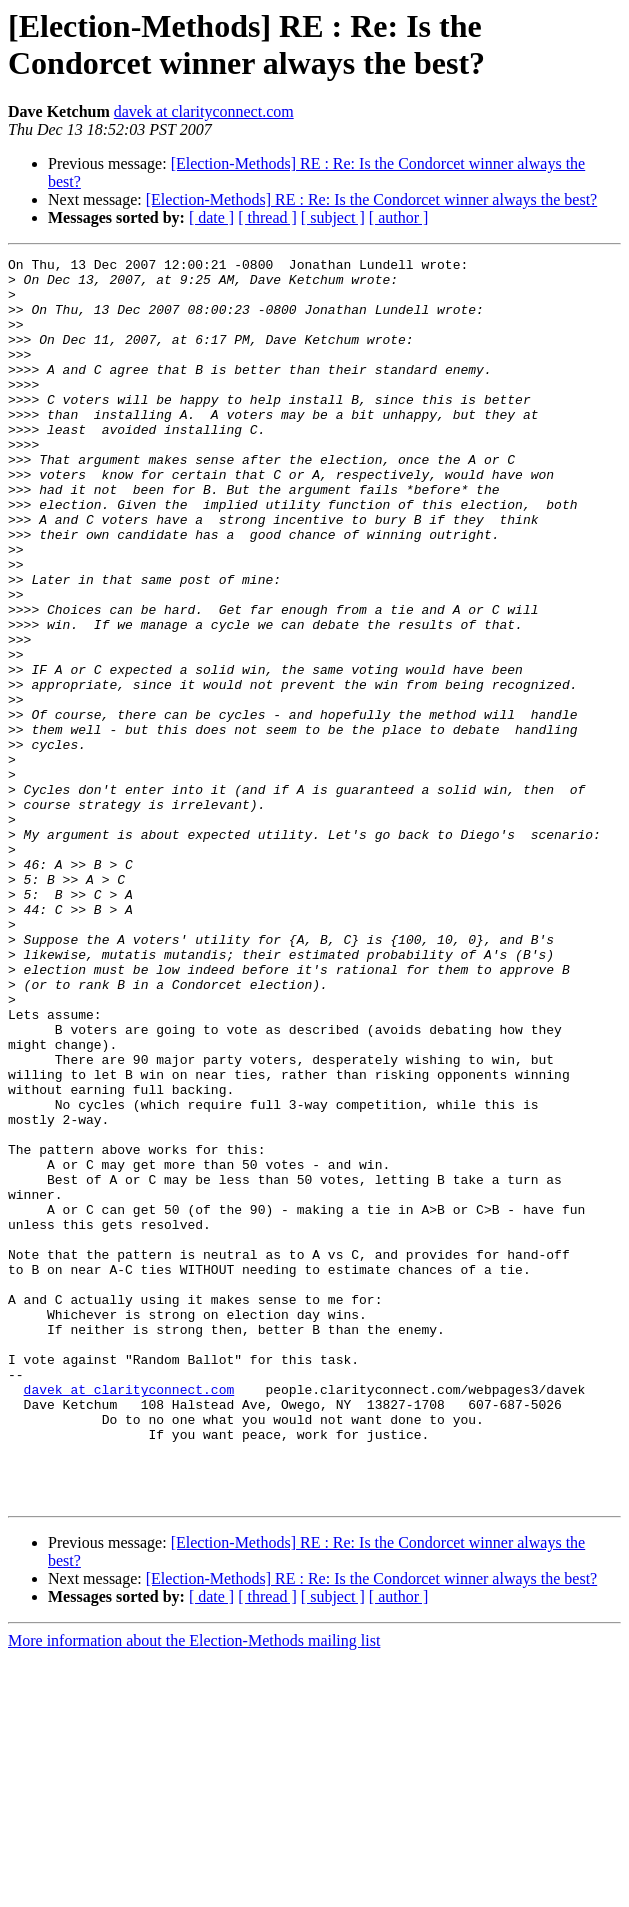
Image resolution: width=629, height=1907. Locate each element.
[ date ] (211, 217)
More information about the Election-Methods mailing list (194, 1889)
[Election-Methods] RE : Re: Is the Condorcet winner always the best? (371, 199)
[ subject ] (333, 217)
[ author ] (399, 217)
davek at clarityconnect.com (204, 111)
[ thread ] (267, 217)
